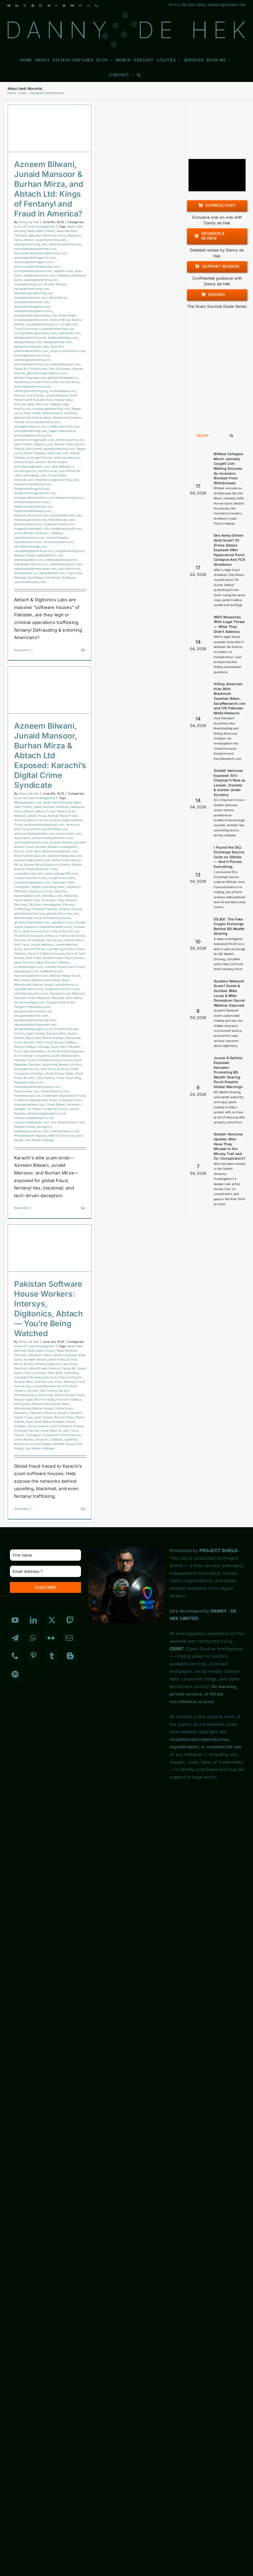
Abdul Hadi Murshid (57, 802)
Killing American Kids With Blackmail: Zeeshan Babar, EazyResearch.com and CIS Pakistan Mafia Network (230, 698)
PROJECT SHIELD (218, 1550)
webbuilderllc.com (50, 555)
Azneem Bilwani (55, 284)
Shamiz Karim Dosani (51, 462)
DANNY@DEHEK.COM (227, 5)
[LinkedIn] (33, 1620)
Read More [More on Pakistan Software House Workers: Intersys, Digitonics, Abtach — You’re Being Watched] (22, 1509)
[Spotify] (15, 1674)
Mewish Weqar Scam (65, 975)
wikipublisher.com (52, 573)
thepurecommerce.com (31, 515)
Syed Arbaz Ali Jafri (55, 1430)
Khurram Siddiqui (48, 404)
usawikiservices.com (29, 537)
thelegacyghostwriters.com (34, 497)
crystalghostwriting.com (56, 329)
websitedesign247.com (66, 564)
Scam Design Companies (32, 1055)
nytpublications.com (28, 989)
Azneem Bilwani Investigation (56, 847)
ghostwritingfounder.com (32, 922)
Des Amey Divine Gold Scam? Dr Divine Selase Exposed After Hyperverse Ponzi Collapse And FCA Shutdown (229, 549)
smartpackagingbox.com (32, 466)
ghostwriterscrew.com (62, 913)
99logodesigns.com (28, 802)
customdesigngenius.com (32, 882)
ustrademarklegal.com (30, 546)
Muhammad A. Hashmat (59, 413)
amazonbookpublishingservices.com (40, 253)
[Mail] (69, 1638)
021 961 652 (184, 5)
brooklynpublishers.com (31, 320)
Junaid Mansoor (57, 395)
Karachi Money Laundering (43, 949)
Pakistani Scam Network (32, 998)
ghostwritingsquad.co (62, 377)
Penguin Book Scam (60, 1002)
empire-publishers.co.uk (67, 351)
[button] (139, 74)
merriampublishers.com (31, 975)
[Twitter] (52, 1620)
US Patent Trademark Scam (47, 1109)
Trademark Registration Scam (35, 1100)
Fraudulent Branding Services (35, 1377)
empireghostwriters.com (31, 355)
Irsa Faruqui (35, 395)
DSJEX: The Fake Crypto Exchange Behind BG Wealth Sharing (229, 926)
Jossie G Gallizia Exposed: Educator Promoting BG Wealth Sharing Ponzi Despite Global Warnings (228, 1072)
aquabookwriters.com (39, 275)
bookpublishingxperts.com (33, 311)
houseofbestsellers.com (55, 927)
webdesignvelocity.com (31, 564)
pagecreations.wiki (62, 431)
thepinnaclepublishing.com (33, 506)
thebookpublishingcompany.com (37, 1087)
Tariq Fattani (57, 475)
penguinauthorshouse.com (33, 1011)
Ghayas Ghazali (71, 909)
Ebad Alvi (57, 346)
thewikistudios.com (28, 524)
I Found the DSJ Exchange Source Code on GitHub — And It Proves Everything (229, 857)
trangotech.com (70, 1100)
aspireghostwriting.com (41, 280)
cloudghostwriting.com (42, 324)
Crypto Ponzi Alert (61, 878)
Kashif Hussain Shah (37, 400)
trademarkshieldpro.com (32, 528)
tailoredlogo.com (34, 475)
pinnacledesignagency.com (33, 1029)
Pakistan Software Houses (49, 1413)
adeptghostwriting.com (30, 244)
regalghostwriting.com (59, 448)
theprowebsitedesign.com (32, 511)
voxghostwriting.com (69, 551)
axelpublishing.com (28, 284)
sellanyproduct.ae (67, 457)
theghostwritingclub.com (32, 488)
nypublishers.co (66, 984)
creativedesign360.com (61, 873)
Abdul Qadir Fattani (41, 231)
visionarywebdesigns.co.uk (33, 1118)
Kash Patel (33, 958)
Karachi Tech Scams (42, 1390)
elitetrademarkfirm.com (31, 351)
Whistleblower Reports (30, 1135)
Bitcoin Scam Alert (27, 851)
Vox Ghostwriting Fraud (67, 1122)
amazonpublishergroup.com (44, 824)
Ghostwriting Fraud (28, 918)
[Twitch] (70, 1620)
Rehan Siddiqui (35, 453)
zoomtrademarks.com (30, 582)
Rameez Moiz (64, 444)
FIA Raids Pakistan (44, 909)
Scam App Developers (30, 1051)
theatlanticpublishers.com (32, 484)
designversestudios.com (31, 346)
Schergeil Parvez (39, 457)
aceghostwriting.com (51, 240)
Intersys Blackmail (72, 935)
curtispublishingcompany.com (35, 333)
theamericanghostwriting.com (57, 480)
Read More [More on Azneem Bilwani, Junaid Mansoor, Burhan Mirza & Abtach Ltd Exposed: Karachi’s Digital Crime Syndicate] (22, 1208)
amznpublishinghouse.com (33, 271)
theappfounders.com (29, 1082)
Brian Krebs (67, 315)
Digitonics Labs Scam (62, 1364)
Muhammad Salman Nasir (32, 417)
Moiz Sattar (32, 413)
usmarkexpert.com (28, 542)
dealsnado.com (70, 333)
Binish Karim (58, 297)
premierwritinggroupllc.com (34, 440)
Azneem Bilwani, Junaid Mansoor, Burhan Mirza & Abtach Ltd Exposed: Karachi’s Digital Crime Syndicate (50, 755)
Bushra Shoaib (70, 864)
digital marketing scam (48, 887)
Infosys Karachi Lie (65, 931)
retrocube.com (58, 453)
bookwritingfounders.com (32, 860)
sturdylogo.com (25, 471)
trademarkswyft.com (66, 528)
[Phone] (15, 1655)
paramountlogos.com (29, 1002)
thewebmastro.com (55, 1091)
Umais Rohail (23, 533)
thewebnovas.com (27, 1095)
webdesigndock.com (29, 560)
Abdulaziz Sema (40, 1355)
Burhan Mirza (60, 320)
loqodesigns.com (26, 971)
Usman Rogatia (57, 537)
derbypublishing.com (63, 337)
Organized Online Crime (62, 989)
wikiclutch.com (70, 568)
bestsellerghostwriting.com (33, 293)
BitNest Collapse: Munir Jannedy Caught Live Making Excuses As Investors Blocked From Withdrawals (229, 468)
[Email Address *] (45, 1571)
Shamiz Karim (24, 462)
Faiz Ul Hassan (60, 369)
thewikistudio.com (61, 520)
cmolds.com (69, 324)
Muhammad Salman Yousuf (33, 984)
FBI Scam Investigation (44, 904)
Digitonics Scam (41, 891)
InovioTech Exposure (29, 935)
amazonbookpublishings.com (35, 249)
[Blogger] (70, 1655)
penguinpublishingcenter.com (35, 1024)
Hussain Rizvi (41, 382)
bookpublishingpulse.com (32, 306)
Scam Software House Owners (50, 1060)
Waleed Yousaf (24, 555)
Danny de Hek (29, 222)
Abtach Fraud (45, 811)
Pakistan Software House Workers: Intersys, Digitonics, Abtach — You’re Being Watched (48, 1308)
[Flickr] (51, 1638)
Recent (203, 435)
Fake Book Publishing (63, 1373)
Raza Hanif (33, 448)
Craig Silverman (26, 329)
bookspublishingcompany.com (36, 315)
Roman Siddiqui (65, 1042)
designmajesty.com (28, 342)
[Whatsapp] (33, 1638)
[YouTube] (15, 1620)
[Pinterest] (33, 1655)
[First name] (45, 1555)
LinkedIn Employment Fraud (64, 967)
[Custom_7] (41, 1670)
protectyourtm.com (70, 440)
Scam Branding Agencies (66, 1051)
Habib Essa (22, 382)
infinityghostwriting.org (30, 391)
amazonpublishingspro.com (34, 262)
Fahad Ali (20, 369)
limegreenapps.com (28, 967)
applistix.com (63, 271)
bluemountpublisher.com (60, 851)
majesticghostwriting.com (51, 408)
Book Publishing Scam (30, 856)
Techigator (33, 1435)
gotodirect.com (63, 922)
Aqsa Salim (22, 838)
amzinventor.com (68, 833)
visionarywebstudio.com (31, 1122)
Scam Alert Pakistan (65, 1047)
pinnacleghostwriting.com (32, 435)
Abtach (29, 240)
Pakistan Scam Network (67, 993)
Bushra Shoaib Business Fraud (36, 869)
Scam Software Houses (67, 1426)
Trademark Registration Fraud (63, 1095)
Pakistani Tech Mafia (66, 998)
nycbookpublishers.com (42, 422)
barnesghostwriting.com (31, 289)
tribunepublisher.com (29, 1104)
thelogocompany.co (69, 497)
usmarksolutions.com (58, 542)
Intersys (20, 395)
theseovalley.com (26, 1091)
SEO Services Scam (55, 1069)
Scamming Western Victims (62, 1064)
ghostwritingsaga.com (30, 377)
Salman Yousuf (37, 1426)
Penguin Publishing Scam (32, 1007)
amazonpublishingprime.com (35, 257)
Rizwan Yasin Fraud (38, 1042)
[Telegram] (15, 1638)
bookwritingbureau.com (65, 856)
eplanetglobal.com (27, 896)
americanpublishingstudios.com (37, 266)
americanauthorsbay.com (49, 829)
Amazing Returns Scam (31, 820)
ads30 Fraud (37, 816)
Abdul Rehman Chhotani (51, 807)
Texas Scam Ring (68, 1078)
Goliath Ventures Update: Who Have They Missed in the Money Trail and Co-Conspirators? (229, 1146)
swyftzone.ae (47, 471)
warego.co (44, 1127)
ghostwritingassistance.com (47, 373)
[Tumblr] (52, 1655)
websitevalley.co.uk (65, 1131)
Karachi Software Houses (46, 953)
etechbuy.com (52, 896)
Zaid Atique (35, 577)
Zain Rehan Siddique (60, 577)
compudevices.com (28, 873)
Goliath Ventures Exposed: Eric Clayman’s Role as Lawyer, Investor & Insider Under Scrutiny (229, 782)
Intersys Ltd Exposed (29, 940)
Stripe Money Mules (59, 1073)
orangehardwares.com (30, 426)
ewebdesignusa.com (65, 364)
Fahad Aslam (38, 369)
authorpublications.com (31, 842)
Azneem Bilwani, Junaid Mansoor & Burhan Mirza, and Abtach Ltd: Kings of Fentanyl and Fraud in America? (48, 188)
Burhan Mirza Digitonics (41, 864)
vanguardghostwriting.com (33, 551)
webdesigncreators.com (31, 1131)
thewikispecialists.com (30, 520)
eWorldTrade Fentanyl (45, 1368)
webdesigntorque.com (61, 560)
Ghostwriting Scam (57, 918)
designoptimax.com (57, 342)
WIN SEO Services (61, 1135)
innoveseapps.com (62, 391)
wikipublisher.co (25, 573)
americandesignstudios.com (34, 833)
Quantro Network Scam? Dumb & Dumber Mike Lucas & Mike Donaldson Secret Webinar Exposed (229, 993)
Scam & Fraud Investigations (34, 226)
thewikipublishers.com (66, 515)
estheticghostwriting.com (32, 360)
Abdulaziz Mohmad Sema (47, 235)
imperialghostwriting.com (32, 386)
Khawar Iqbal (63, 400)
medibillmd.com (51, 971)
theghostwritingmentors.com (35, 493)
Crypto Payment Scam (30, 878)
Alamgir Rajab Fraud (62, 816)
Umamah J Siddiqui (49, 533)
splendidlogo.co (63, 466)
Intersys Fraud (74, 1382)
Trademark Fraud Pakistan (61, 1435)
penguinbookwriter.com (31, 1015)
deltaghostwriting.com (30, 337)
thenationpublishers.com (32, 502)
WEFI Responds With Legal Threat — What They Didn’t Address (229, 624)
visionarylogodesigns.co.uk (46, 1113)
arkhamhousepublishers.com (52, 838)
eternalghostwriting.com (31, 364)
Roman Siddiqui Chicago (31, 1047)
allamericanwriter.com (65, 244)
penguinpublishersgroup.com (35, 1020)
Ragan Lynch (43, 444)
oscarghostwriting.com (30, 431)
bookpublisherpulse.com (31, 302)
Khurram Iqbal (24, 404)
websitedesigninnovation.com (35, 568)
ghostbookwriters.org (29, 913)
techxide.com (24, 480)
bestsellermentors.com (30, 297)
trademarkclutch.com (59, 524)
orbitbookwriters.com (64, 426)
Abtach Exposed (65, 1355)
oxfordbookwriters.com (31, 993)
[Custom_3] (30, 1670)
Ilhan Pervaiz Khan (66, 382)
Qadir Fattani (23, 444)
